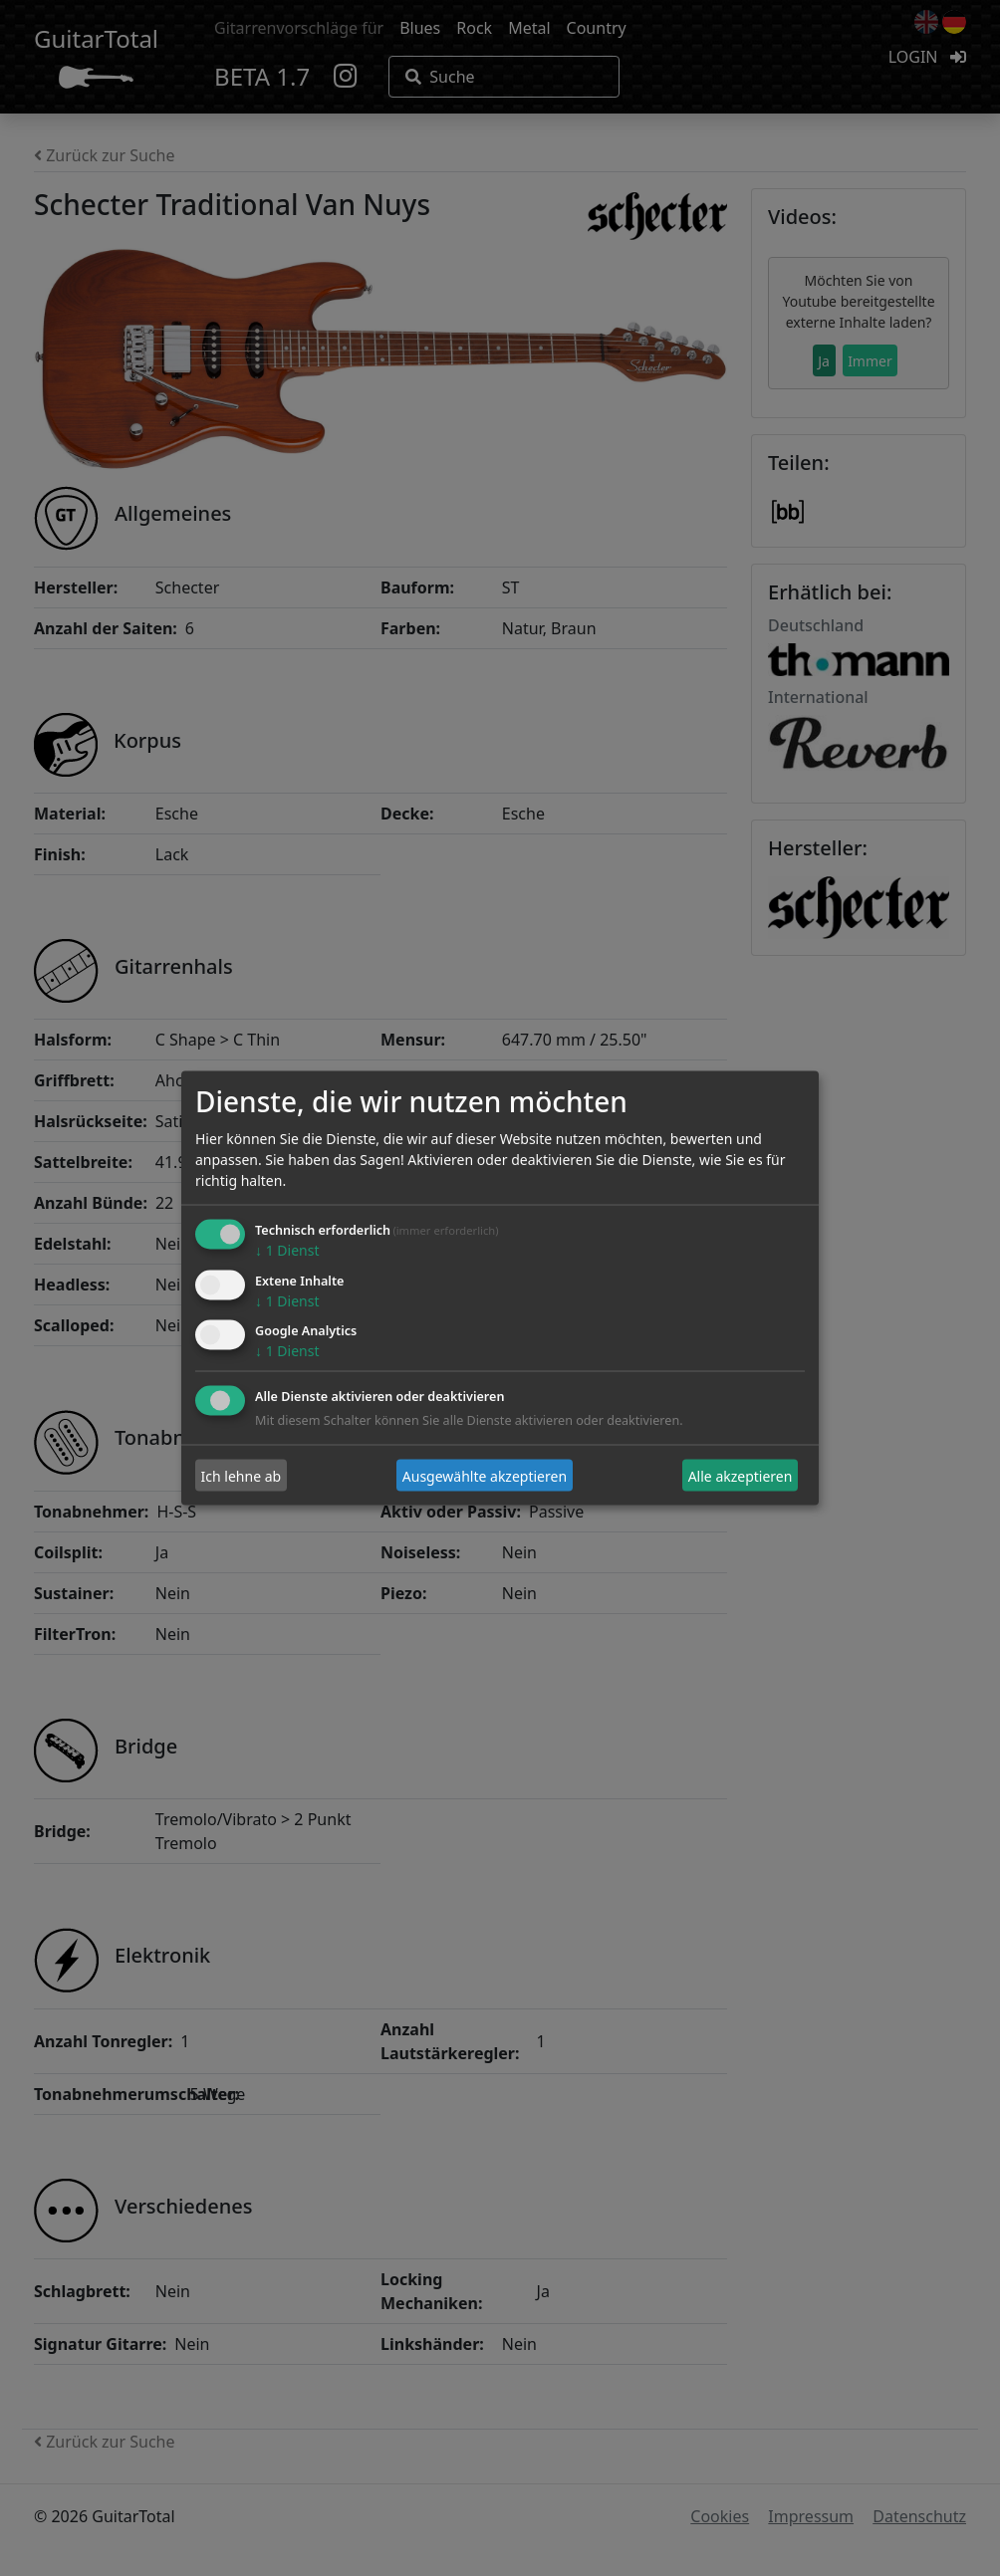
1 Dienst (287, 1249)
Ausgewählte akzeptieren (484, 1475)
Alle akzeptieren (740, 1475)
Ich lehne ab (241, 1475)
